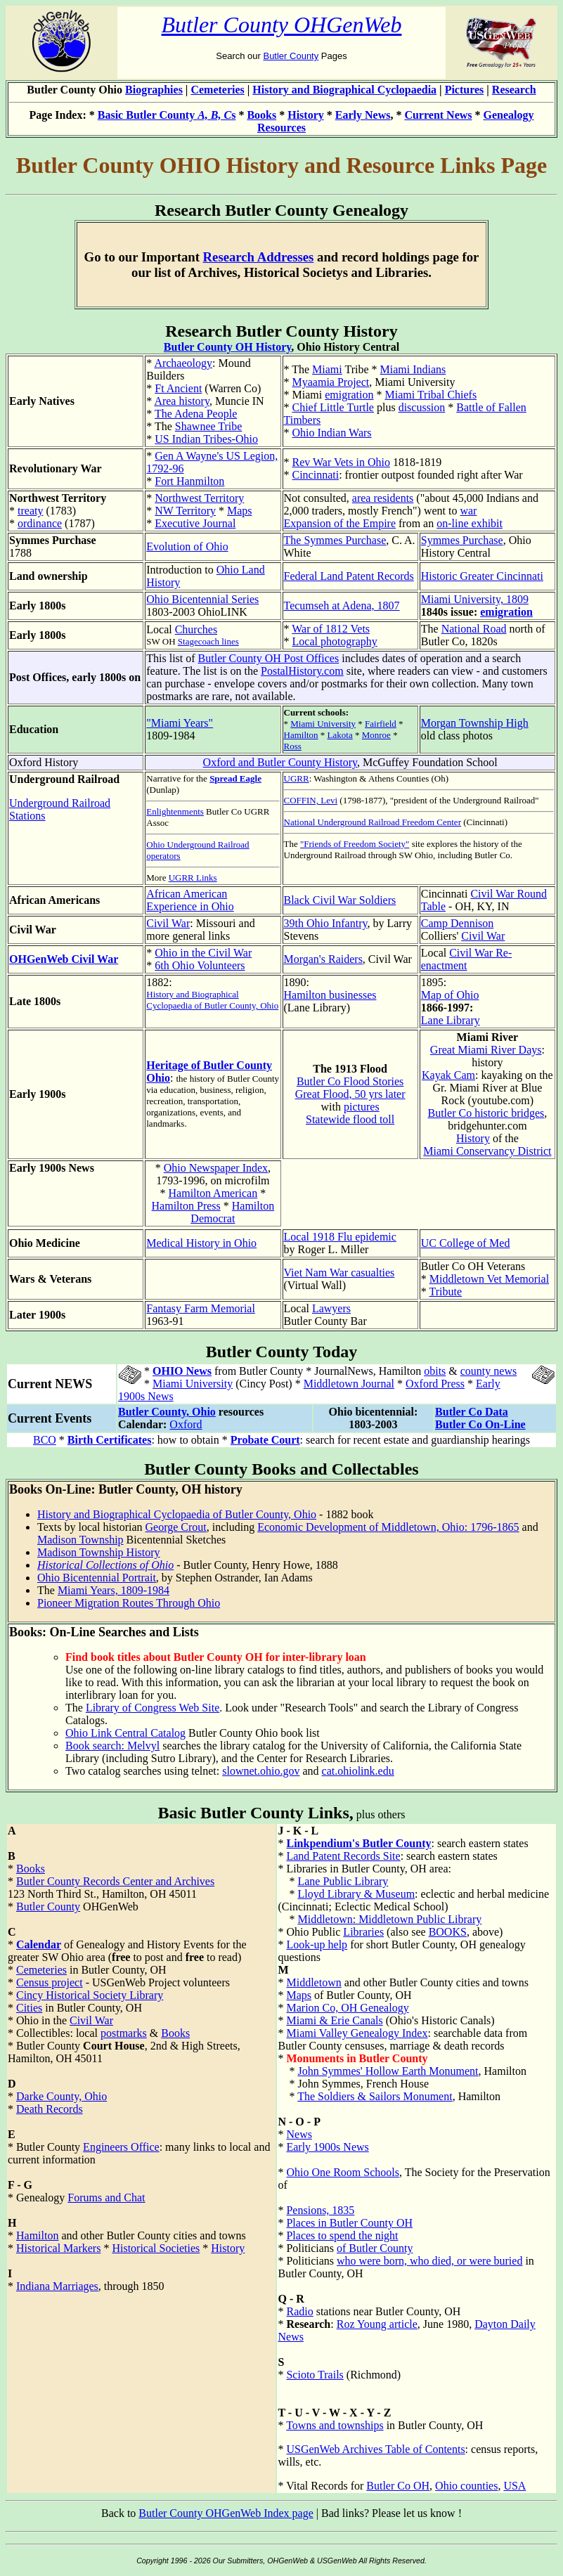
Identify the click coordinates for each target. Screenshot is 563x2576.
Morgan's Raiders (323, 959)
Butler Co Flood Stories (350, 1081)
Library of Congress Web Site (152, 1708)
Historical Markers (58, 2248)
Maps (239, 511)
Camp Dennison (457, 923)
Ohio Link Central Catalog (125, 1733)
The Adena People (196, 414)
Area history (181, 401)
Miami (327, 369)
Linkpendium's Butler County (358, 1843)
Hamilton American (213, 1193)
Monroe (376, 735)
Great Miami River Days (486, 1050)
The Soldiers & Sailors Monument (374, 2096)
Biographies (154, 90)
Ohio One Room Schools (342, 2172)
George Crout (176, 1527)
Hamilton (301, 735)
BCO (44, 1440)
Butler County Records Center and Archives (115, 1881)
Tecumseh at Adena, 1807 (342, 605)
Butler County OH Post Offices (268, 658)
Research (514, 90)
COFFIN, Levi (311, 800)
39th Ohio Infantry (326, 923)
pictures (362, 1107)
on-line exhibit (469, 523)
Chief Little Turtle (333, 407)
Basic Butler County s (167, 115)
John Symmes (328, 2084)
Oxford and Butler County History (280, 762)
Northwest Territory (199, 498)
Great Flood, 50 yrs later (350, 1094)
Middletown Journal (349, 1384)
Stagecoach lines (208, 641)
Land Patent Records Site (343, 1856)
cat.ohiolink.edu (358, 1771)
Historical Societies (156, 2248)
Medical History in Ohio (201, 1243)
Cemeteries (217, 90)
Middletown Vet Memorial (489, 1279)
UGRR (296, 778)
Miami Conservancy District (487, 1151)
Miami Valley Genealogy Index (356, 2033)
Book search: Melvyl (112, 1746)
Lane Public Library (342, 1881)
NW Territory (185, 511)
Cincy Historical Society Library (89, 1995)
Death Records (49, 2109)
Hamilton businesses (330, 995)
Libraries (363, 1932)
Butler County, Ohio (167, 1412)
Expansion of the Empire (340, 523)
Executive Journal (195, 523)
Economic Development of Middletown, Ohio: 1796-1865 (388, 1527)
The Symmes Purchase (335, 540)
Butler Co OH (397, 2486)
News (298, 2134)
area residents (383, 498)
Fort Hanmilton (189, 481)
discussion (422, 407)
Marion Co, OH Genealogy (347, 2008)
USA (514, 2486)
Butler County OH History (228, 347)
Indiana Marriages (57, 2286)
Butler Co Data (471, 1412)
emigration (349, 395)
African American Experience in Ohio (189, 900)
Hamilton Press (186, 1206)
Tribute (445, 1291)
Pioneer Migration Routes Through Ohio (128, 1603)
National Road (474, 629)
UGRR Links (193, 877)
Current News (438, 115)
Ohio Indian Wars (332, 433)
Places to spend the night (342, 2235)
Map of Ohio (450, 995)
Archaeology (183, 363)
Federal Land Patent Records (349, 576)
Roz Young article (377, 2324)
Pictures (464, 90)
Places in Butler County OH (349, 2223)
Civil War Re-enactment (466, 959)
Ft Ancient (178, 388)
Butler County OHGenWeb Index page (225, 2513)
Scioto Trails (314, 2375)
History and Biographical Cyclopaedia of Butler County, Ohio (212, 1000)
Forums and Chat (106, 2197)
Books (261, 115)
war (468, 511)
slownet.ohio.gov (260, 1771)
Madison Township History (98, 1552)
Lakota (340, 735)
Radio (299, 2311)
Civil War (168, 923)
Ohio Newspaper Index (216, 1168)
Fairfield (380, 723)
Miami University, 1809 (475, 599)
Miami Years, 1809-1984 (113, 1590)
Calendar (38, 1944)
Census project (49, 1982)
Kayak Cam (448, 1075)
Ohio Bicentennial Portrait (96, 1578)
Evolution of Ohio (187, 546)
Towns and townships (334, 2425)
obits (435, 1371)
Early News (363, 115)
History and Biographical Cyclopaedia (344, 90)
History (305, 115)
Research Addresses (258, 257)
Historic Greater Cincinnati (482, 576)
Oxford (185, 1424)
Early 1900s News (327, 2147)
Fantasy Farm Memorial (200, 1308)
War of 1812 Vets (331, 629)
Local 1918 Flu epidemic (340, 1237)
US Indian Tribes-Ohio (206, 439)
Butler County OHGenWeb (282, 24)
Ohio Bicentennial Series (202, 599)
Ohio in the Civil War (203, 953)
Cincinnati (315, 475)
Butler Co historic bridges (485, 1113)
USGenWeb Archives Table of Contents (375, 2449)
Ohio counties (466, 2486)
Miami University (323, 723)
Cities (29, 2008)
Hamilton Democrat (232, 1212)
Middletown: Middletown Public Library (389, 1919)
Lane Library (450, 1020)
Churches (196, 629)
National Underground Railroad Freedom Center (372, 822)
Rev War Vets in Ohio (341, 462)
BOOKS (448, 1932)
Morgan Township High (475, 723)
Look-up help (316, 1944)
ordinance (40, 523)
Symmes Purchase (462, 540)
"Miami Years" (179, 723)
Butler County (290, 56)
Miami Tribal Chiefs (430, 395)
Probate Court (265, 1440)
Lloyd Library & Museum (356, 1894)
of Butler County (375, 2248)
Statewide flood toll (350, 1119)
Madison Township (80, 1540)
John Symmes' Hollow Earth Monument (387, 2071)
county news (488, 1371)
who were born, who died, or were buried (429, 2261)
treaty (30, 511)
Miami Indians (413, 369)
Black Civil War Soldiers (340, 900)
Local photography (334, 641)
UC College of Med (465, 1243)
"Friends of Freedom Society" (354, 844)
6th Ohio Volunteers (200, 965)
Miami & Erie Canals (334, 2020)
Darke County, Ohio (61, 2096)
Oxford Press (435, 1384)
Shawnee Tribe (208, 426)
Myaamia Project (331, 382)
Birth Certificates (109, 1440)
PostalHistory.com (302, 671)
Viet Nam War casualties (339, 1273)
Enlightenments (175, 811)
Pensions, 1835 (320, 2210)
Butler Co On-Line (480, 1424)
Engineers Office (121, 2147)
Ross (293, 746)
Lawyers (331, 1308)
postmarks (124, 2033)
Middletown (313, 1982)
